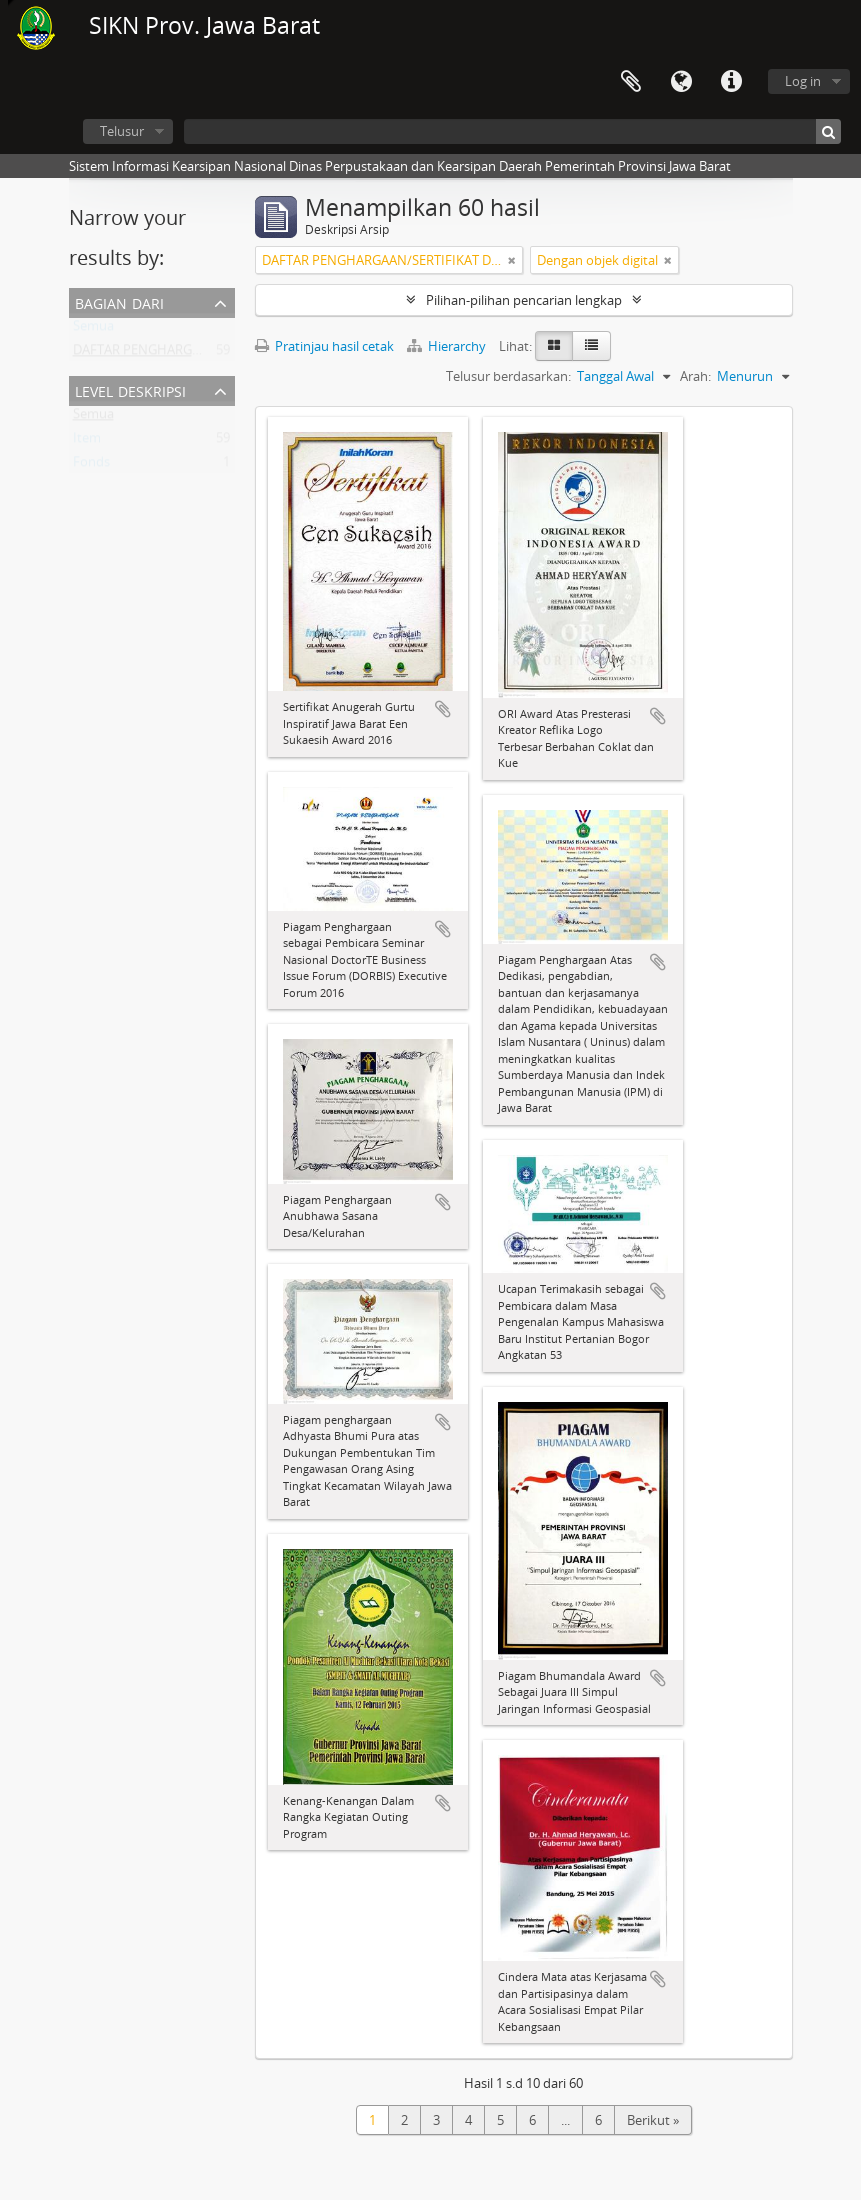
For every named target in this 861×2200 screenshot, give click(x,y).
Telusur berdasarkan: (508, 376)
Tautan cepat (731, 82)
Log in (803, 81)
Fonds (91, 466)
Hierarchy (448, 346)
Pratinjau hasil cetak (324, 346)
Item (87, 442)
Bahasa (681, 82)
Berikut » (653, 2120)
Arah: (695, 376)
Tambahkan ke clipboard (443, 709)
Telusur (122, 131)
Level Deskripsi (130, 389)
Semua (93, 330)
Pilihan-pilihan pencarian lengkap (524, 300)
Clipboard (631, 82)
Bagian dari (119, 301)
